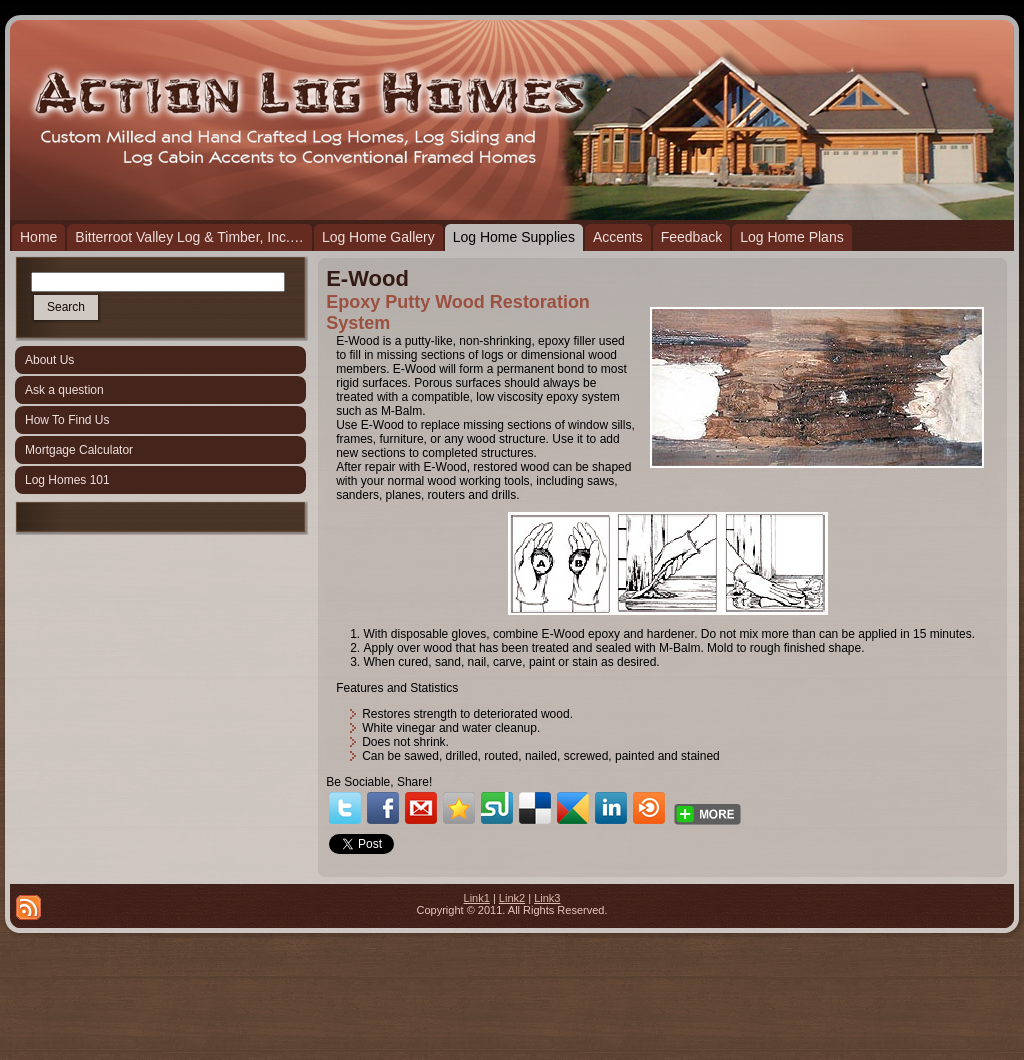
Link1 (477, 898)
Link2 (512, 898)
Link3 (547, 898)
